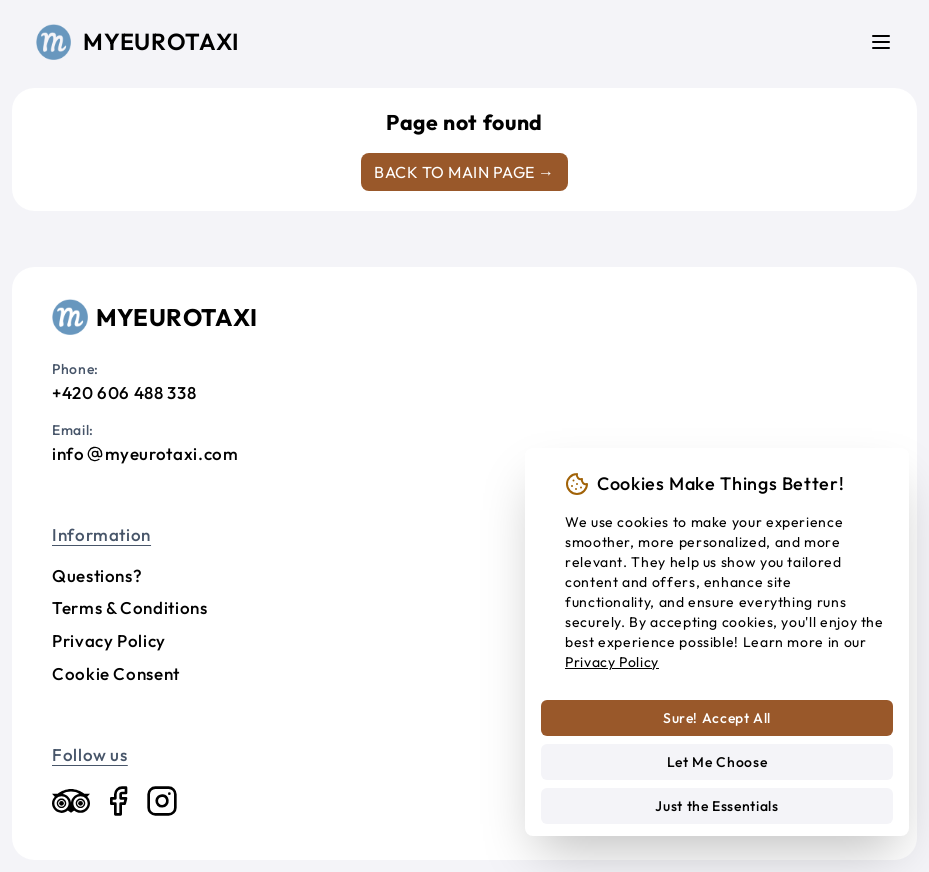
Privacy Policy (109, 640)
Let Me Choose (717, 762)
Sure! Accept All (717, 718)
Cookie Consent (116, 673)
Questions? (97, 575)
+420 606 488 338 (124, 392)
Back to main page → (464, 172)
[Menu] (881, 42)
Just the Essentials (716, 806)
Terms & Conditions (130, 607)
